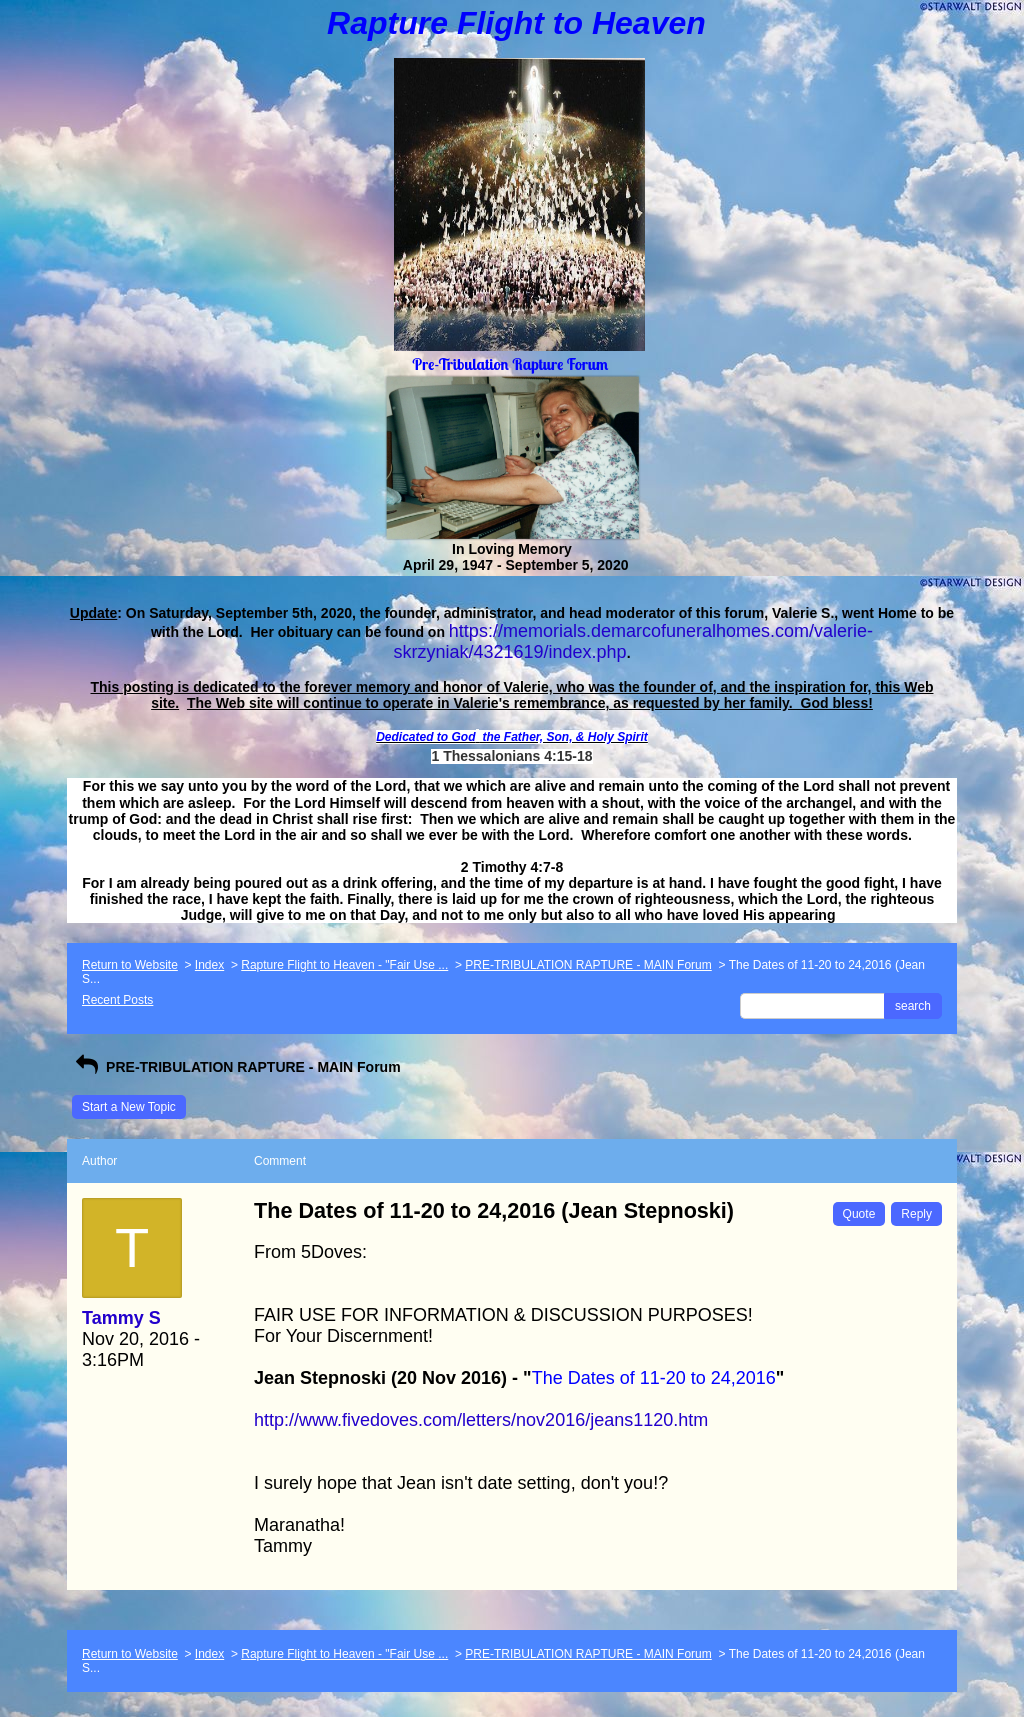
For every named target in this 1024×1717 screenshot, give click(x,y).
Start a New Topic (129, 1107)
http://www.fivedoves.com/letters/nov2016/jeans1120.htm (481, 1420)
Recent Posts (117, 1000)
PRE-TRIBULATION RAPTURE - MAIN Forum (588, 965)
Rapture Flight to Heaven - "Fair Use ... (344, 965)
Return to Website (130, 965)
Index (209, 965)
